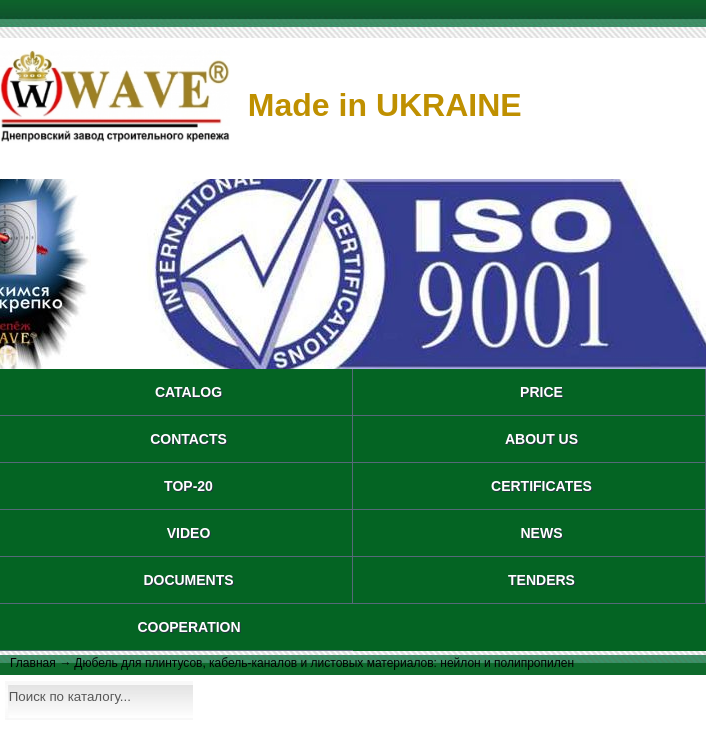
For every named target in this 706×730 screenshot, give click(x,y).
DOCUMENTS (188, 580)
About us (541, 439)
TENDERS (541, 580)
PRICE (541, 392)
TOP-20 (188, 486)
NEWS (542, 533)
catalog (188, 392)
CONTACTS (188, 439)
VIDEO (189, 533)
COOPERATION (188, 627)
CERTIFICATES (541, 486)
